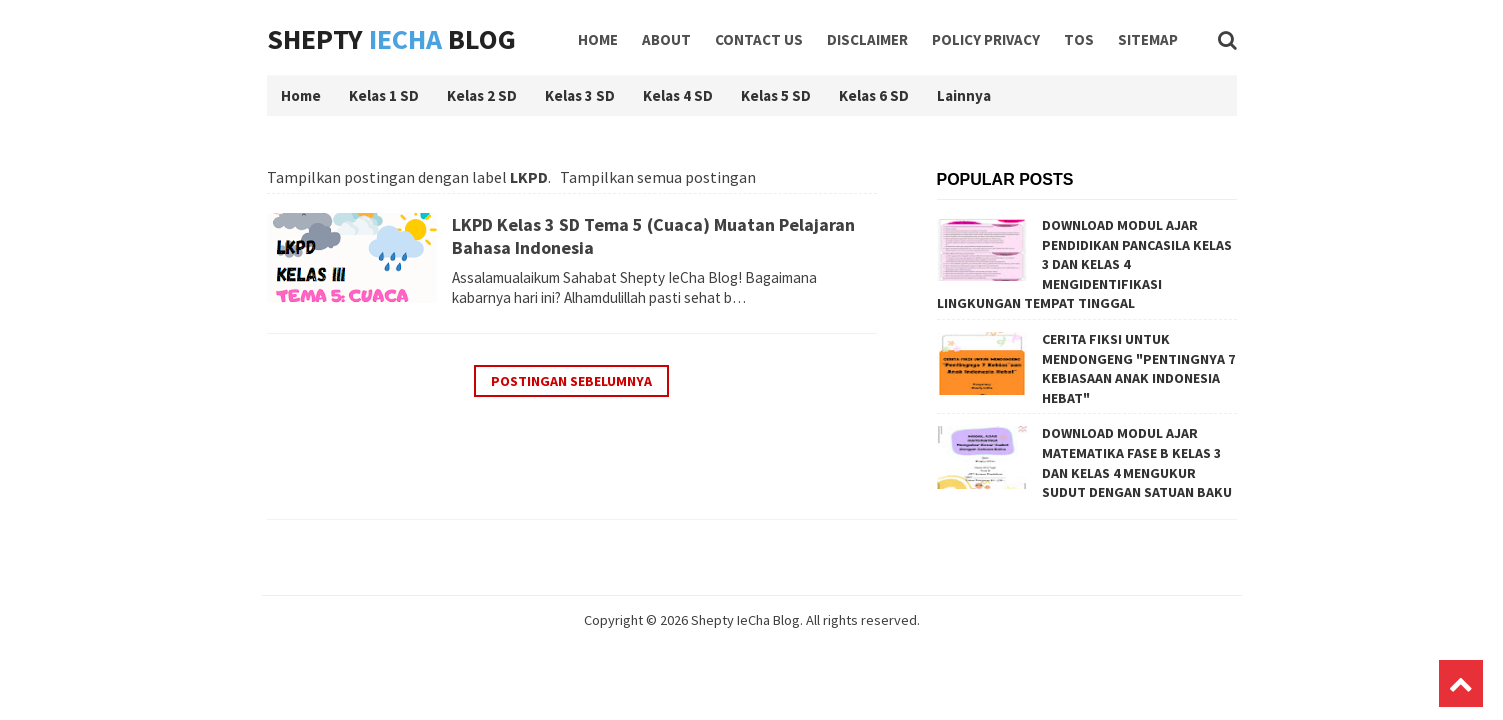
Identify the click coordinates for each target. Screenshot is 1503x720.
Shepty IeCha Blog (745, 620)
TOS (1079, 39)
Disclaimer (867, 39)
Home (598, 39)
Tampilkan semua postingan (658, 177)
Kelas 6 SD (874, 95)
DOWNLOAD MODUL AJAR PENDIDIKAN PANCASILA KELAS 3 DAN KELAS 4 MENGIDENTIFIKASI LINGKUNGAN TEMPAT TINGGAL (1084, 264)
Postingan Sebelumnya (571, 381)
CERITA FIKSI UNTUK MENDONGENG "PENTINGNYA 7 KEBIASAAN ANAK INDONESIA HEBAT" (1138, 368)
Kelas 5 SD (776, 95)
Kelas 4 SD (678, 95)
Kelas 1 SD (384, 95)
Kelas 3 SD (580, 95)
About (666, 39)
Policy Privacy (986, 39)
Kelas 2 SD (482, 95)
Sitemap (1148, 39)
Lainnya (964, 95)
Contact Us (759, 39)
